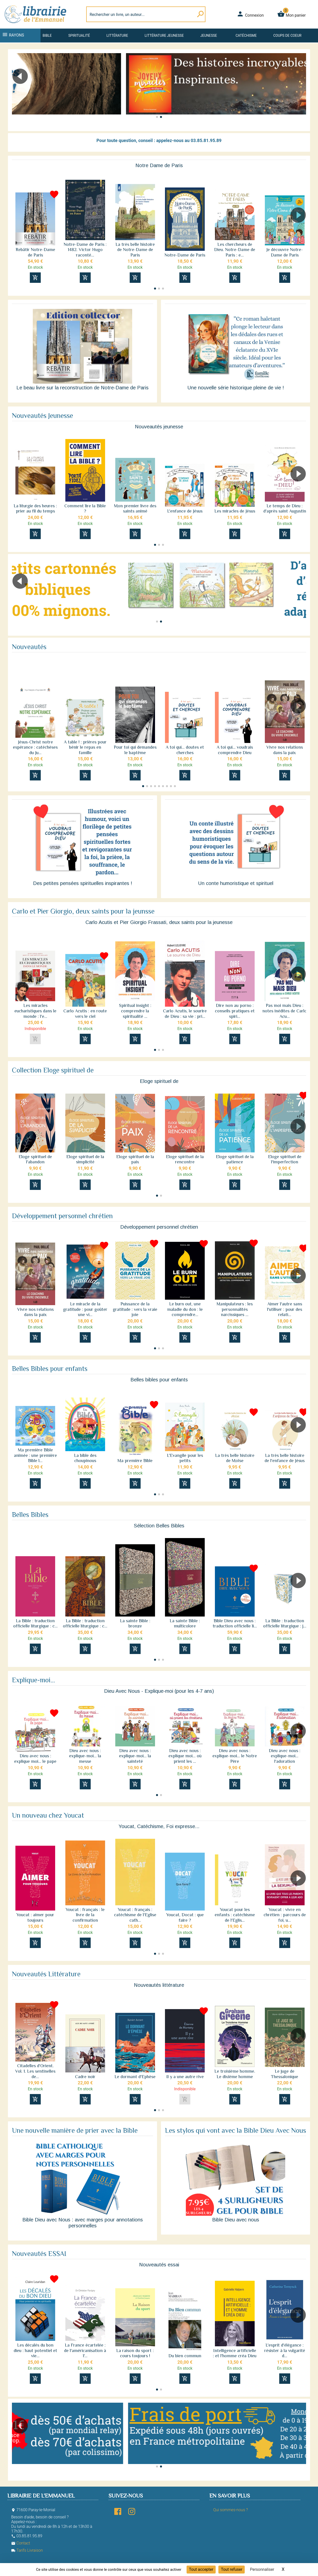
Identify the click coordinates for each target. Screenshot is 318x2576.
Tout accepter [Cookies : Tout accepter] (201, 2569)
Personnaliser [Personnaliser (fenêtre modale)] (262, 2569)
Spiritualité (79, 35)
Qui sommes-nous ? (230, 2509)
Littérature (117, 35)
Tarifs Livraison (27, 2550)
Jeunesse (208, 35)
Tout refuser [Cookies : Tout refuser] (231, 2569)
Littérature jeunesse (164, 35)
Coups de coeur (287, 35)
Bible (47, 35)
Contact (20, 2543)
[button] (300, 90)
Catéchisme (246, 35)
